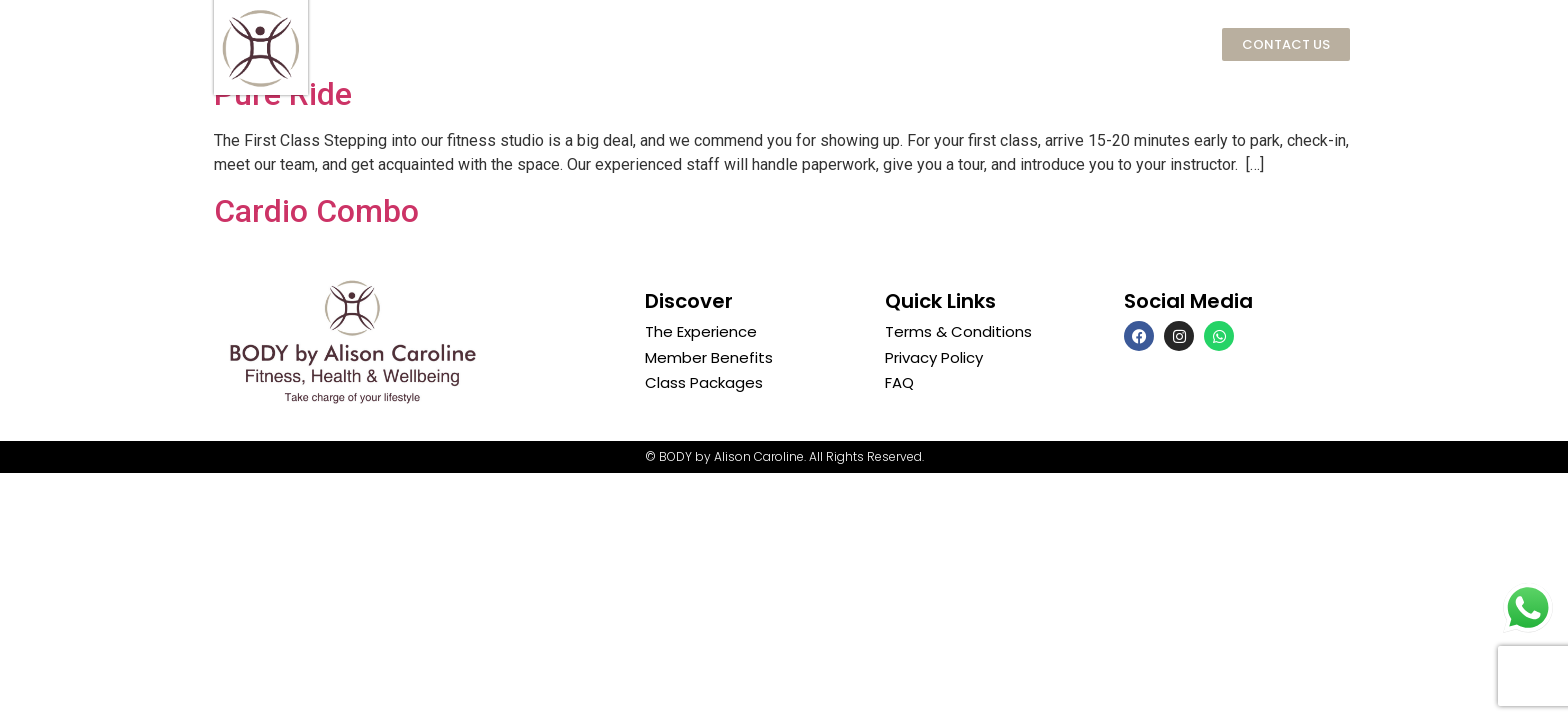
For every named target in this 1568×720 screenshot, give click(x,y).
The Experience (566, 43)
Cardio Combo (316, 211)
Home (442, 43)
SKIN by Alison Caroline (1054, 43)
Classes (879, 44)
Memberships (732, 44)
